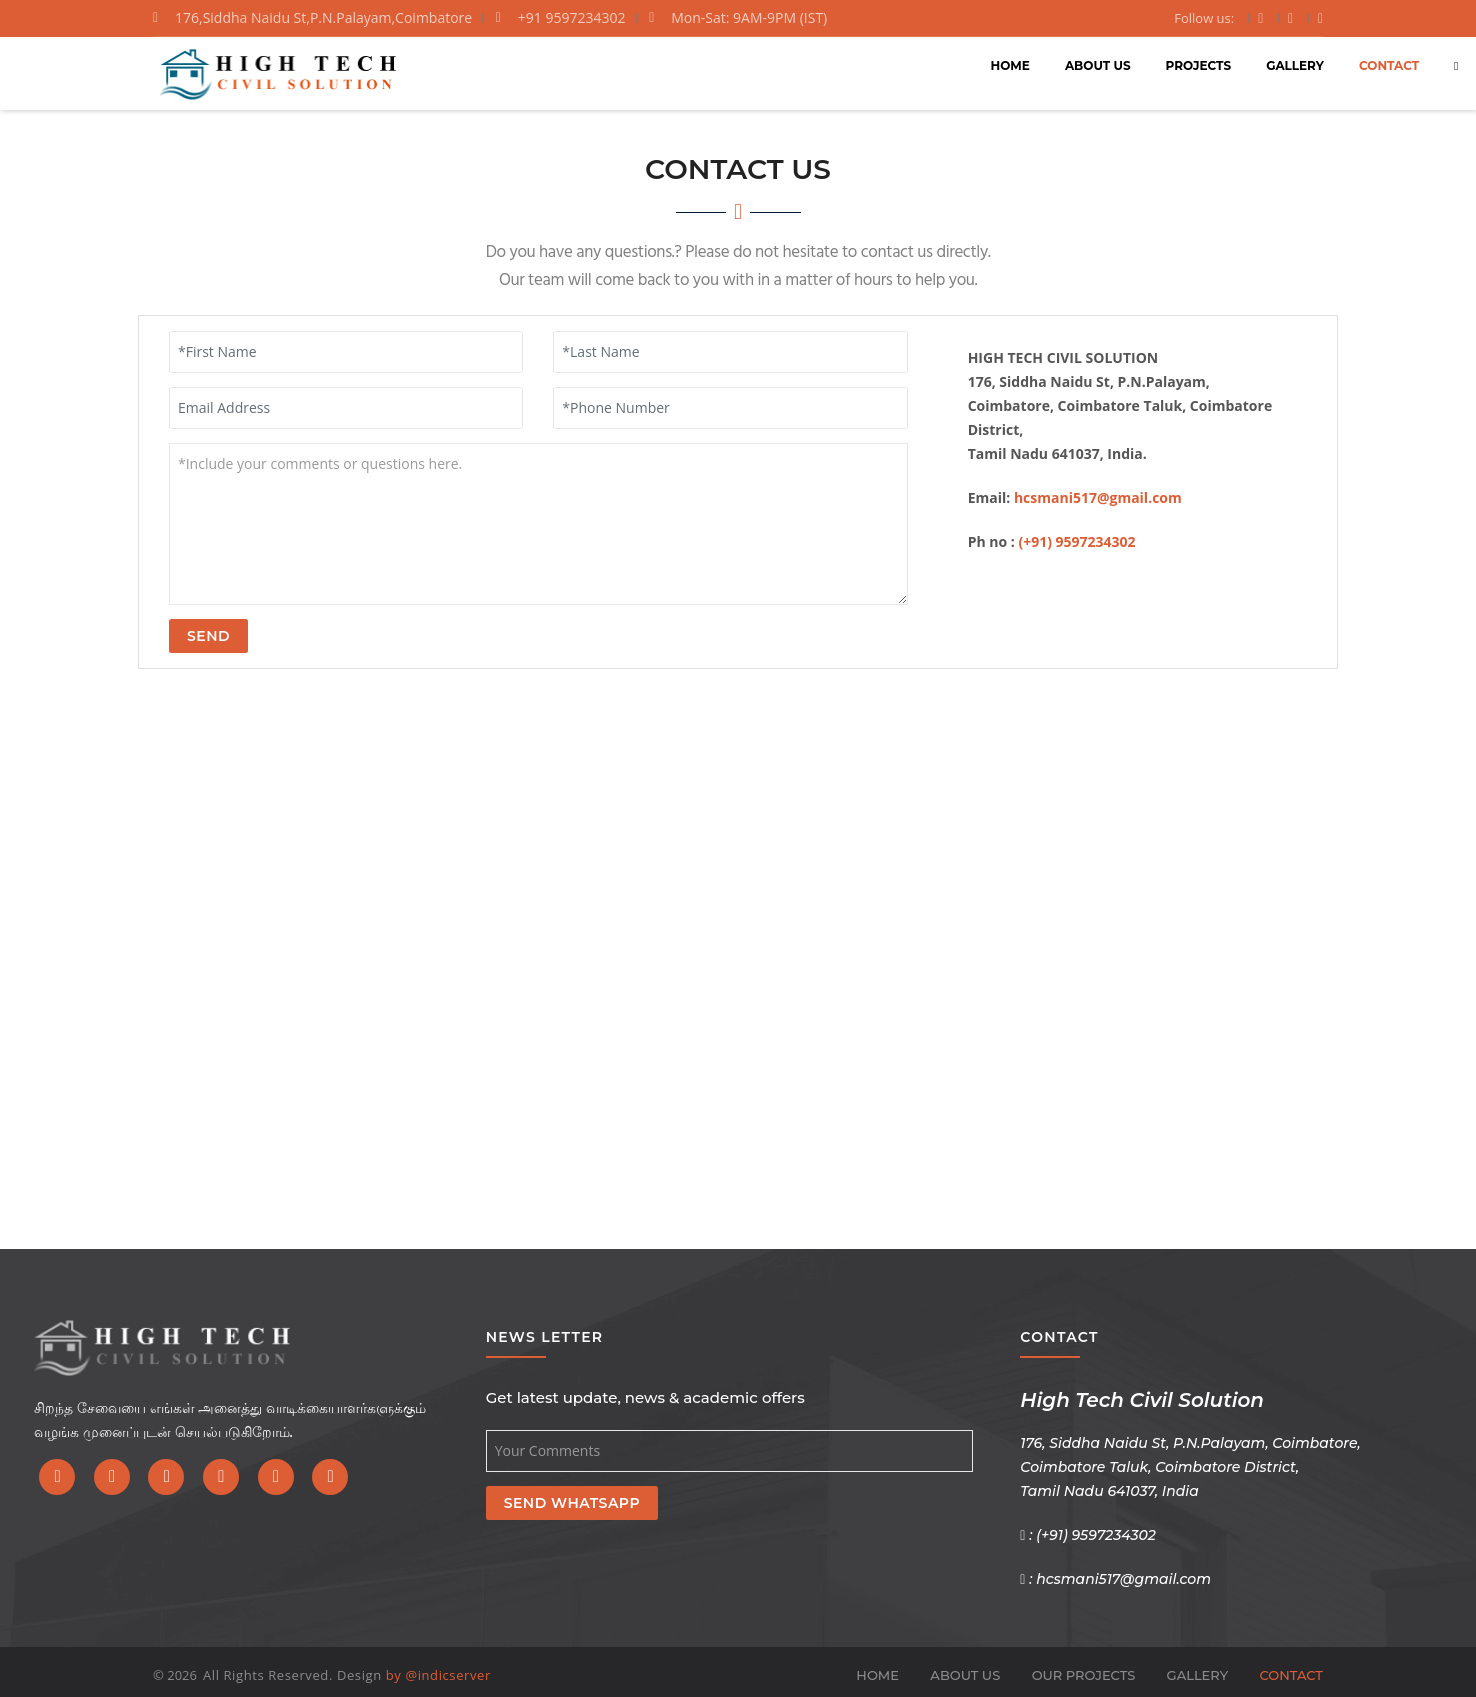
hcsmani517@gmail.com (1098, 497)
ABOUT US (960, 64)
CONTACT (1251, 64)
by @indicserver (438, 1675)
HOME (872, 64)
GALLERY (1157, 64)
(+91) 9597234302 (1076, 541)
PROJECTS (1061, 64)
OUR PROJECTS (1084, 1675)
